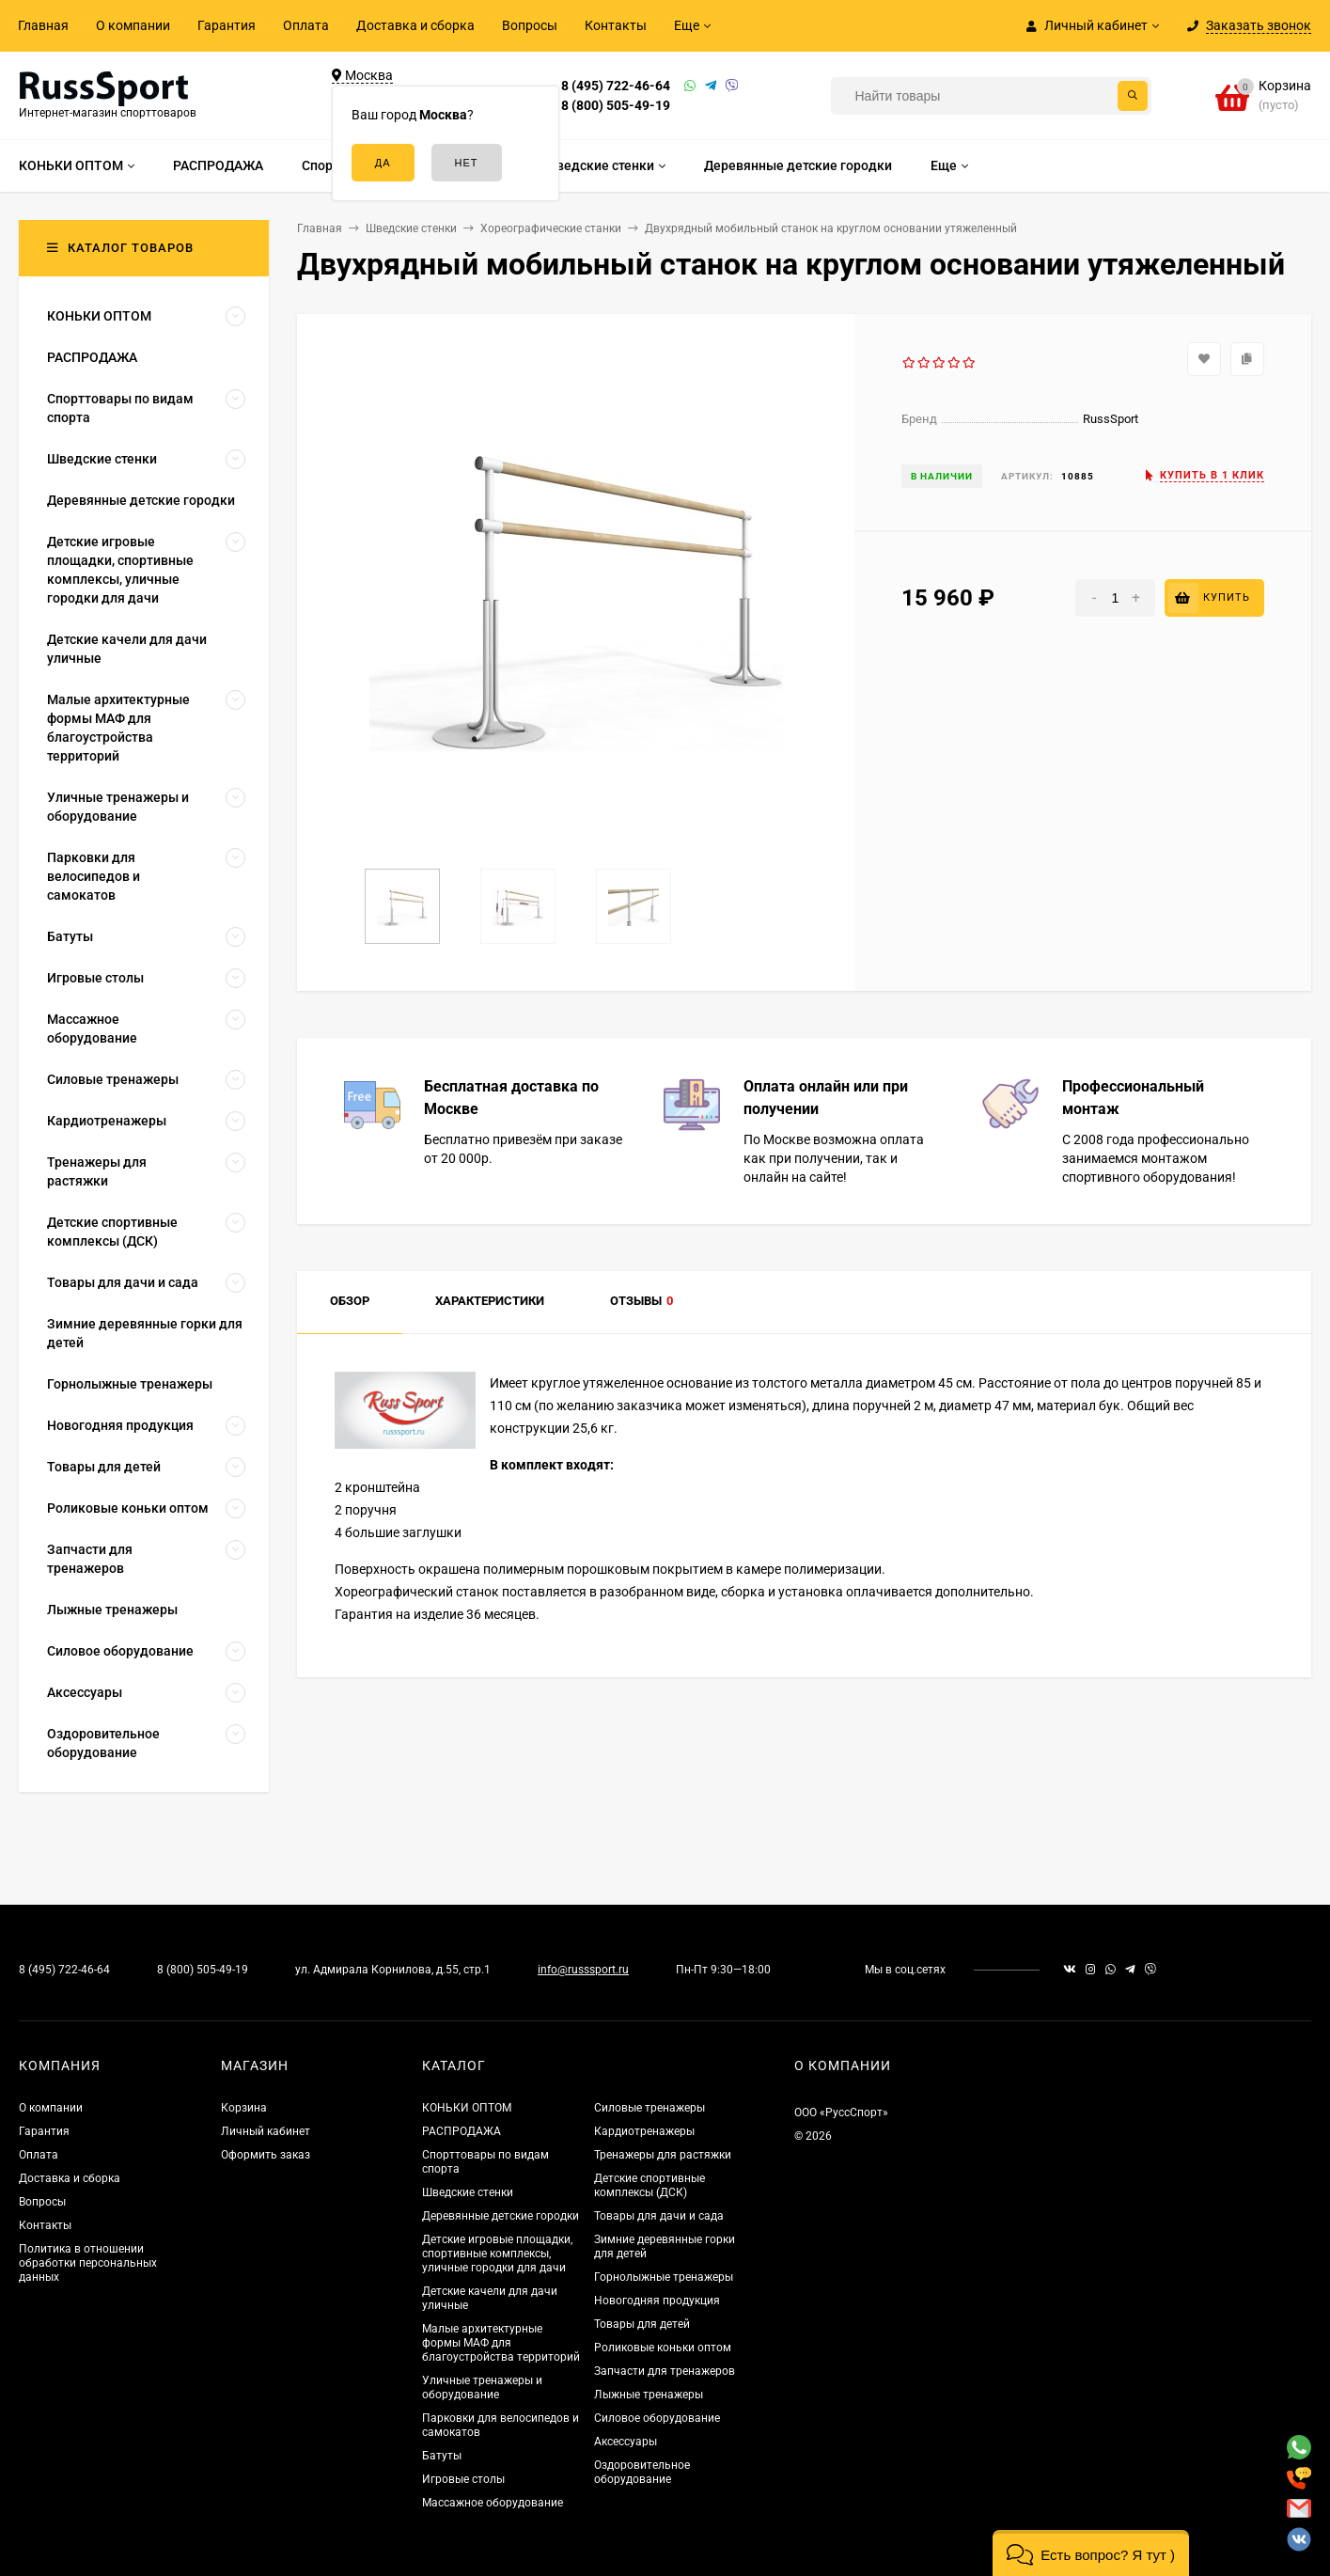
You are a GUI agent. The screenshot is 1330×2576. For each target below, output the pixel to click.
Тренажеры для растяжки (662, 2154)
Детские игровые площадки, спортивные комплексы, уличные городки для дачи (497, 2253)
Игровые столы (463, 2479)
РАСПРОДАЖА (461, 2131)
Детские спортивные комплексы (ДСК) (649, 2185)
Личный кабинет (265, 2131)
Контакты (616, 25)
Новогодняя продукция (657, 2300)
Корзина (244, 2107)
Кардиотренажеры (644, 2131)
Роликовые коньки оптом (662, 2347)
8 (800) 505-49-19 (615, 105)
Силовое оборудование (657, 2418)
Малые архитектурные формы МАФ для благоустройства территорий (501, 2343)
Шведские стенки (467, 2192)
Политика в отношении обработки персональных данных (88, 2263)
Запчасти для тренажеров (664, 2371)
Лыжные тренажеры (648, 2394)
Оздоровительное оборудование (642, 2472)
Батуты (442, 2455)
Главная (43, 25)
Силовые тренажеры (649, 2107)
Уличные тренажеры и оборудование (482, 2387)
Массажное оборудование (492, 2502)
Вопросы (529, 25)
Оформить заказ (265, 2154)
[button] (1091, 2553)
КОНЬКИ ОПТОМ (466, 2107)
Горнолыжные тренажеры (663, 2277)
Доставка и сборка (415, 25)
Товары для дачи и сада (659, 2216)
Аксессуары (625, 2441)
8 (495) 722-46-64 (615, 85)
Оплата (306, 25)
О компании (133, 25)
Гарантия (226, 25)
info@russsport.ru (583, 1969)
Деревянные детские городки (500, 2216)
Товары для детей (642, 2324)
